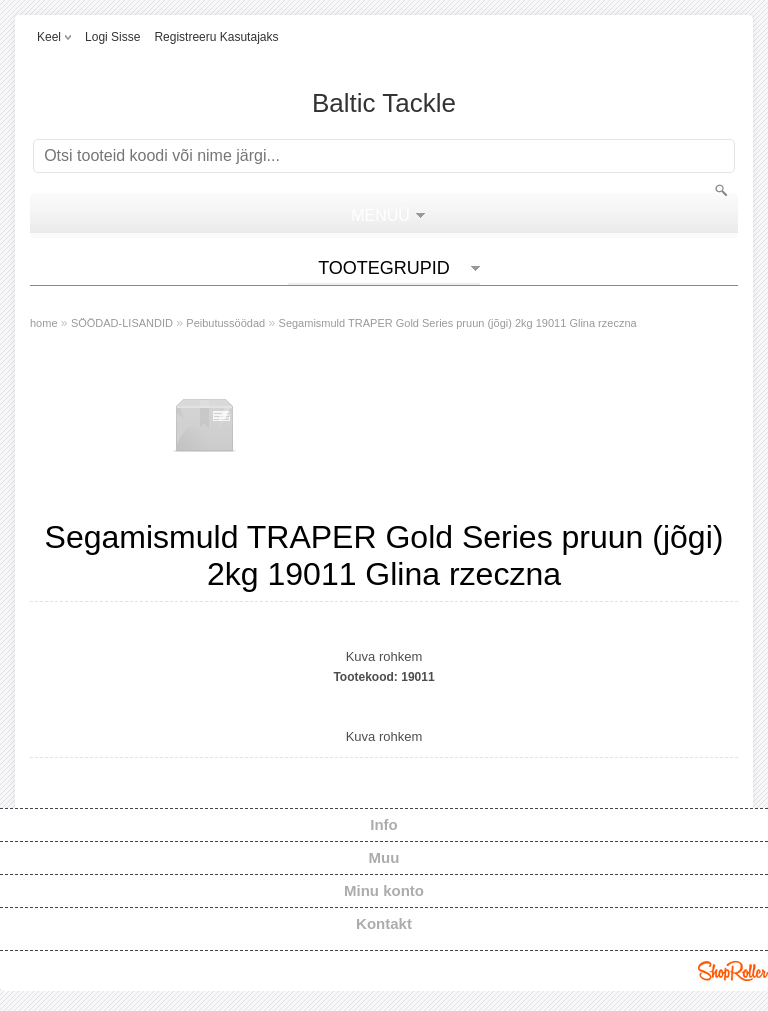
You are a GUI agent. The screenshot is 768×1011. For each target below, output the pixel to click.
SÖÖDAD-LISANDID (122, 323)
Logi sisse (112, 37)
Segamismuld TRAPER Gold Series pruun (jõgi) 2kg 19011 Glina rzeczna (458, 323)
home (44, 323)
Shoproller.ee (733, 971)
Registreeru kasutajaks (216, 37)
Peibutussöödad (225, 323)
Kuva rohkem (384, 656)
